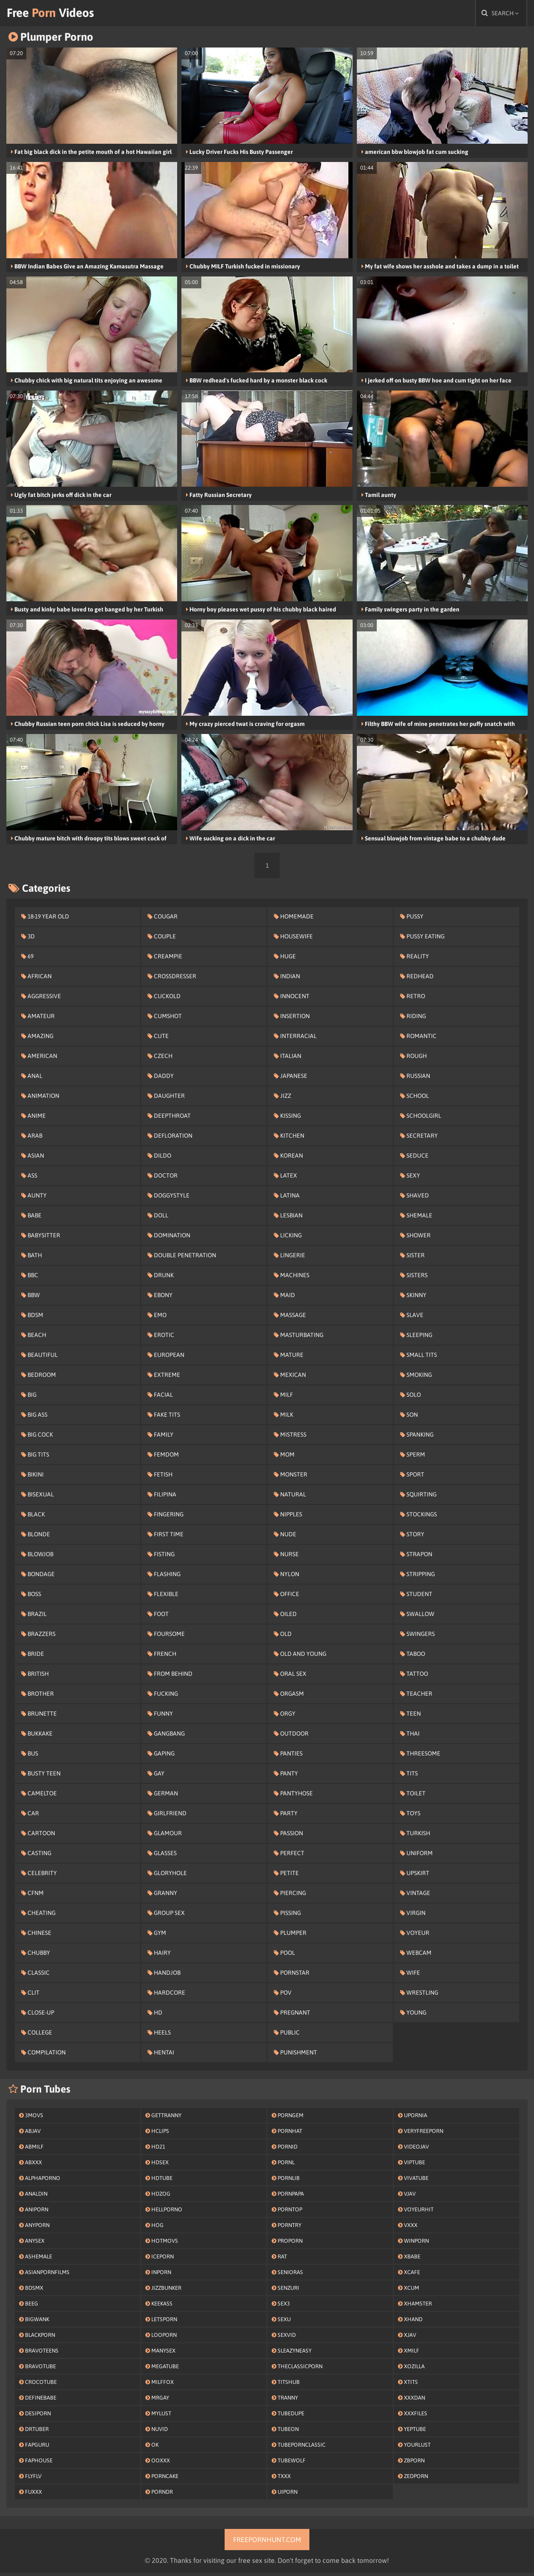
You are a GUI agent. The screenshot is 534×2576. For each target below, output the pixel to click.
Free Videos (60, 14)
